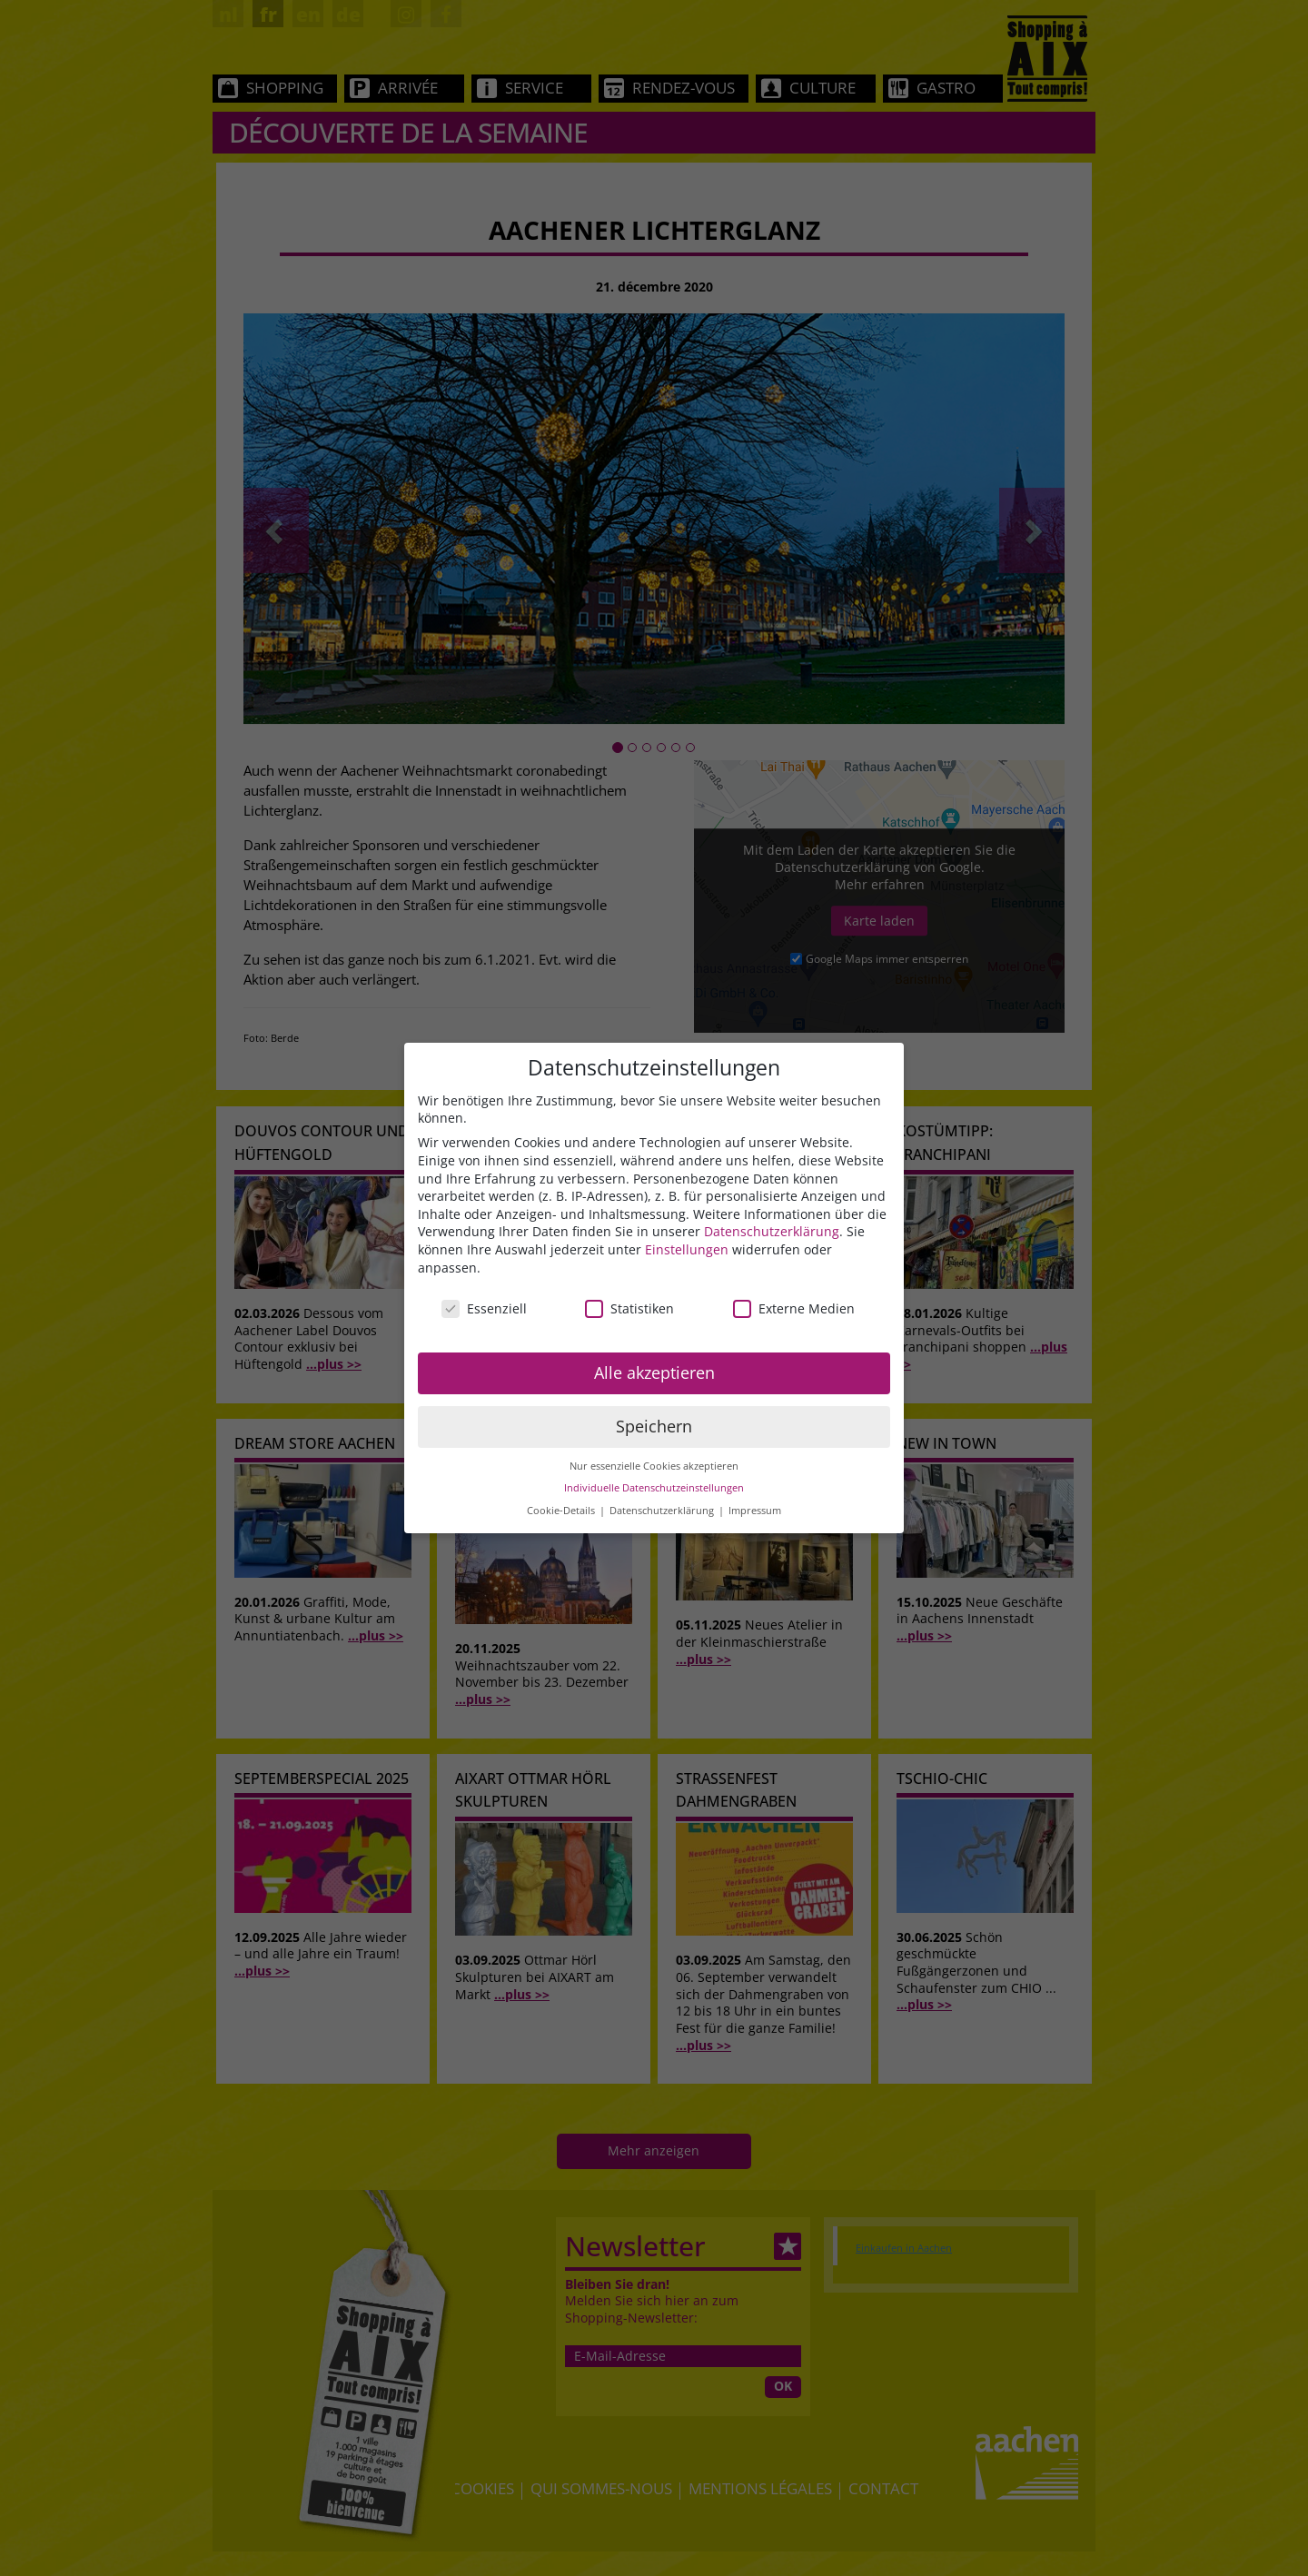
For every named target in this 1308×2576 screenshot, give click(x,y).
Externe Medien (794, 1308)
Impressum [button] (754, 1510)
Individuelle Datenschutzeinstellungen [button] (654, 1487)
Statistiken (629, 1308)
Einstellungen (686, 1249)
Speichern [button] (654, 1426)
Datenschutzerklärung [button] (663, 1510)
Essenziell (484, 1308)
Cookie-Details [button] (562, 1510)
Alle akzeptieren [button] (654, 1372)
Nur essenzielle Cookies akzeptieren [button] (654, 1466)
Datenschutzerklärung (771, 1231)
